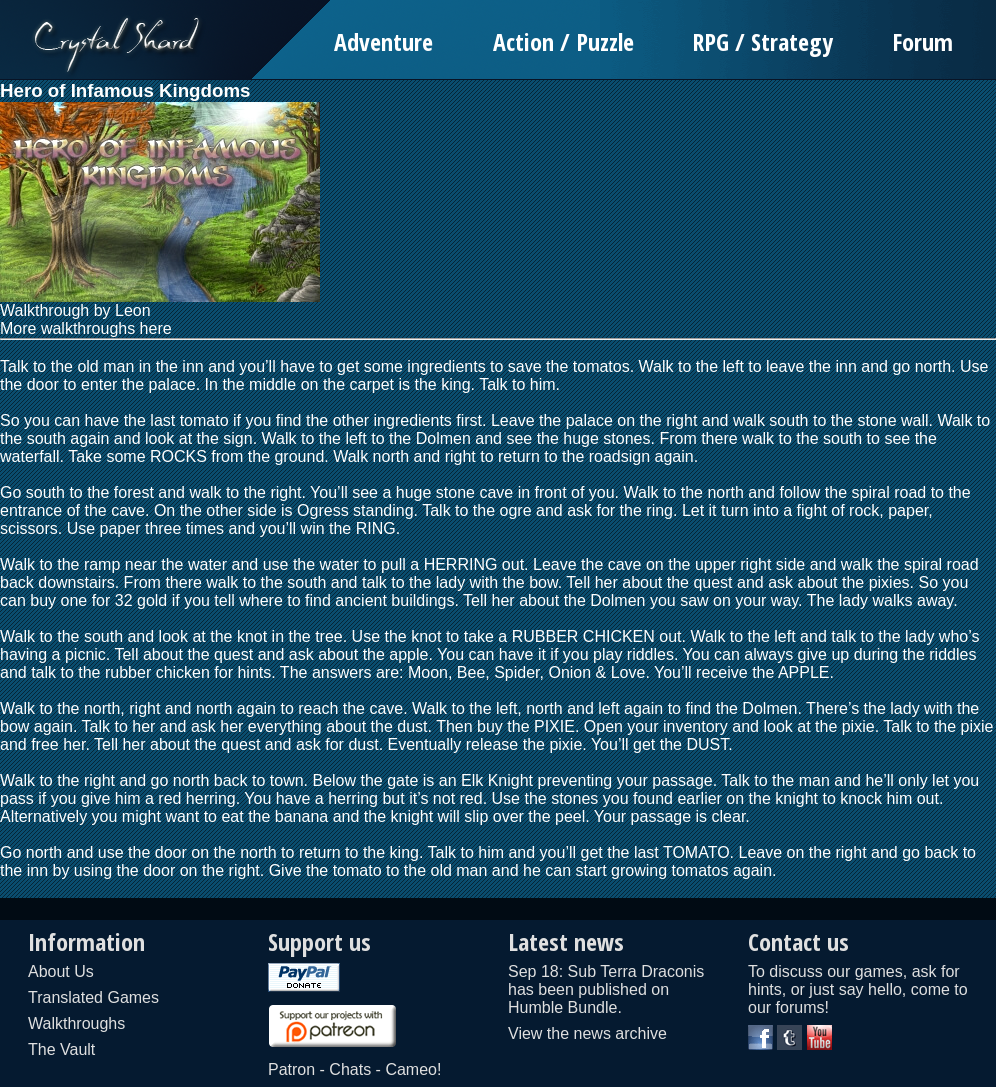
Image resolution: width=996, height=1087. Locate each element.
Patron (291, 1069)
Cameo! (413, 1069)
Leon (133, 310)
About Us (61, 971)
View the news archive (587, 1033)
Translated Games (93, 997)
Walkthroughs (76, 1023)
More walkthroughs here (86, 328)
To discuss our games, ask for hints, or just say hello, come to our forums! (858, 989)
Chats (350, 1069)
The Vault (61, 1049)
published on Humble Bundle (588, 998)
